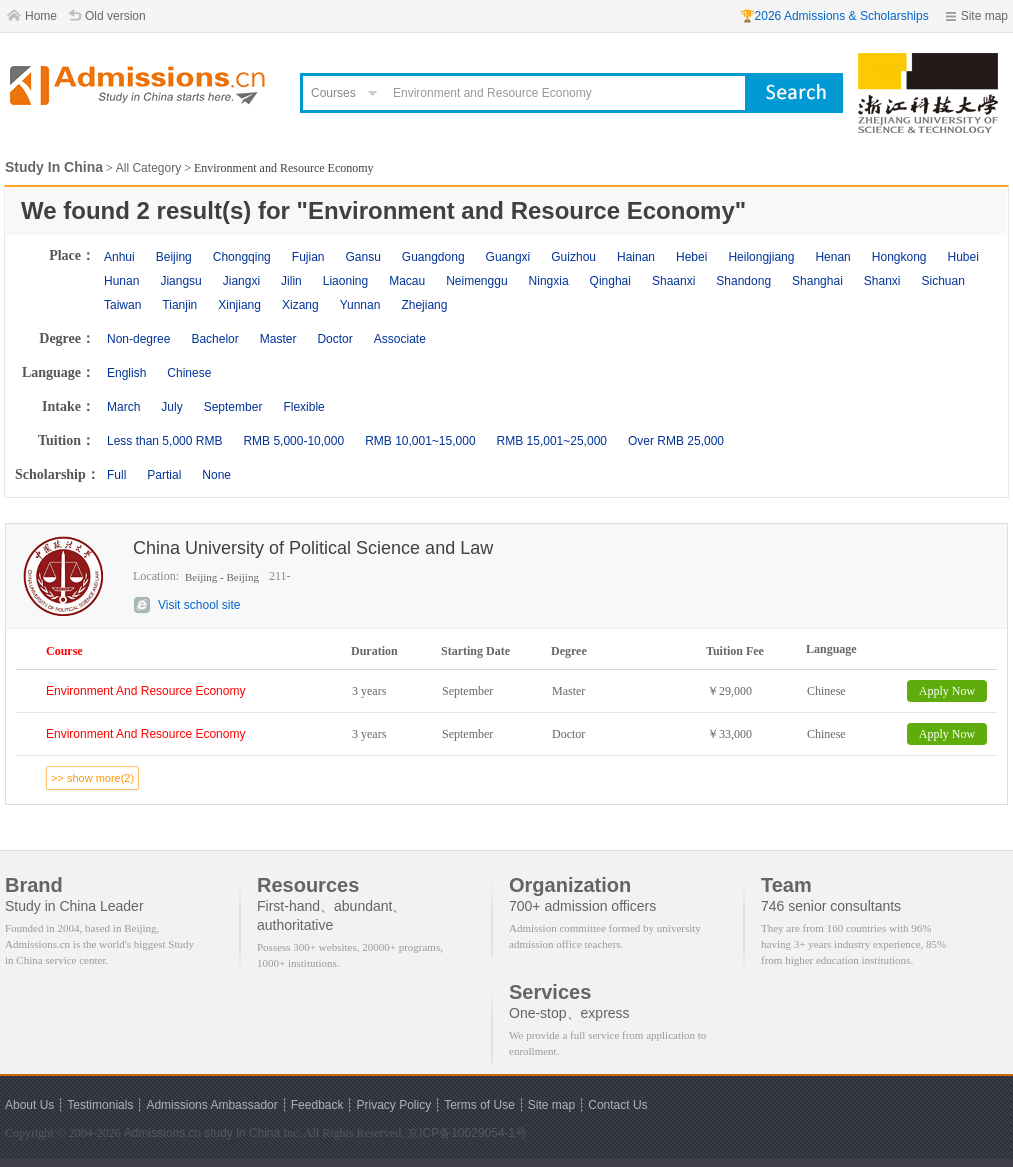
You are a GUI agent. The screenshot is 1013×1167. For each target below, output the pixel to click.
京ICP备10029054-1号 (467, 1133)
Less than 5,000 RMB (164, 441)
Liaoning (345, 281)
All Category (148, 168)
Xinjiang (239, 305)
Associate (400, 339)
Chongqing (242, 257)
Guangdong (433, 257)
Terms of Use (479, 1105)
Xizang (300, 305)
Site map (984, 16)
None (216, 475)
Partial (164, 475)
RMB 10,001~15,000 (420, 441)
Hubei (963, 257)
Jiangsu (180, 281)
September (233, 407)
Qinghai (610, 281)
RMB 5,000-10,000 (293, 441)
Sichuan (943, 281)
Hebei (691, 257)
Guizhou (573, 257)
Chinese (189, 373)
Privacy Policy (393, 1105)
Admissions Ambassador (211, 1105)
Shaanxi (673, 281)
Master (278, 339)
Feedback (317, 1105)
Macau (407, 281)
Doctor (334, 339)
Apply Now (947, 691)
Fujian (308, 257)
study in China (242, 1133)
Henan (832, 257)
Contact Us (617, 1105)
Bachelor (214, 339)
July (171, 407)
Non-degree (138, 339)
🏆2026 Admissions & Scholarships (834, 16)
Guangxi (508, 257)
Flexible (303, 407)
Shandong (743, 281)
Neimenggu (476, 281)
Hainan (636, 257)
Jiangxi (241, 281)
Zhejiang (424, 305)
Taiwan (122, 305)
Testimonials (100, 1105)
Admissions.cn (162, 1133)
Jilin (291, 281)
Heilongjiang (761, 257)
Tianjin (179, 305)
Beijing (174, 257)
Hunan (121, 281)
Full (116, 475)
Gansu (362, 257)
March (123, 407)
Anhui (119, 257)
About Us (29, 1105)
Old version (115, 16)
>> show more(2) (92, 778)
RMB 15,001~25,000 (552, 441)
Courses (333, 93)
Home (41, 16)
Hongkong (899, 257)
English (126, 373)
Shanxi (882, 281)
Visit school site (199, 605)
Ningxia (549, 281)
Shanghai (817, 281)
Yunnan (360, 305)
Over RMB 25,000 (676, 441)
